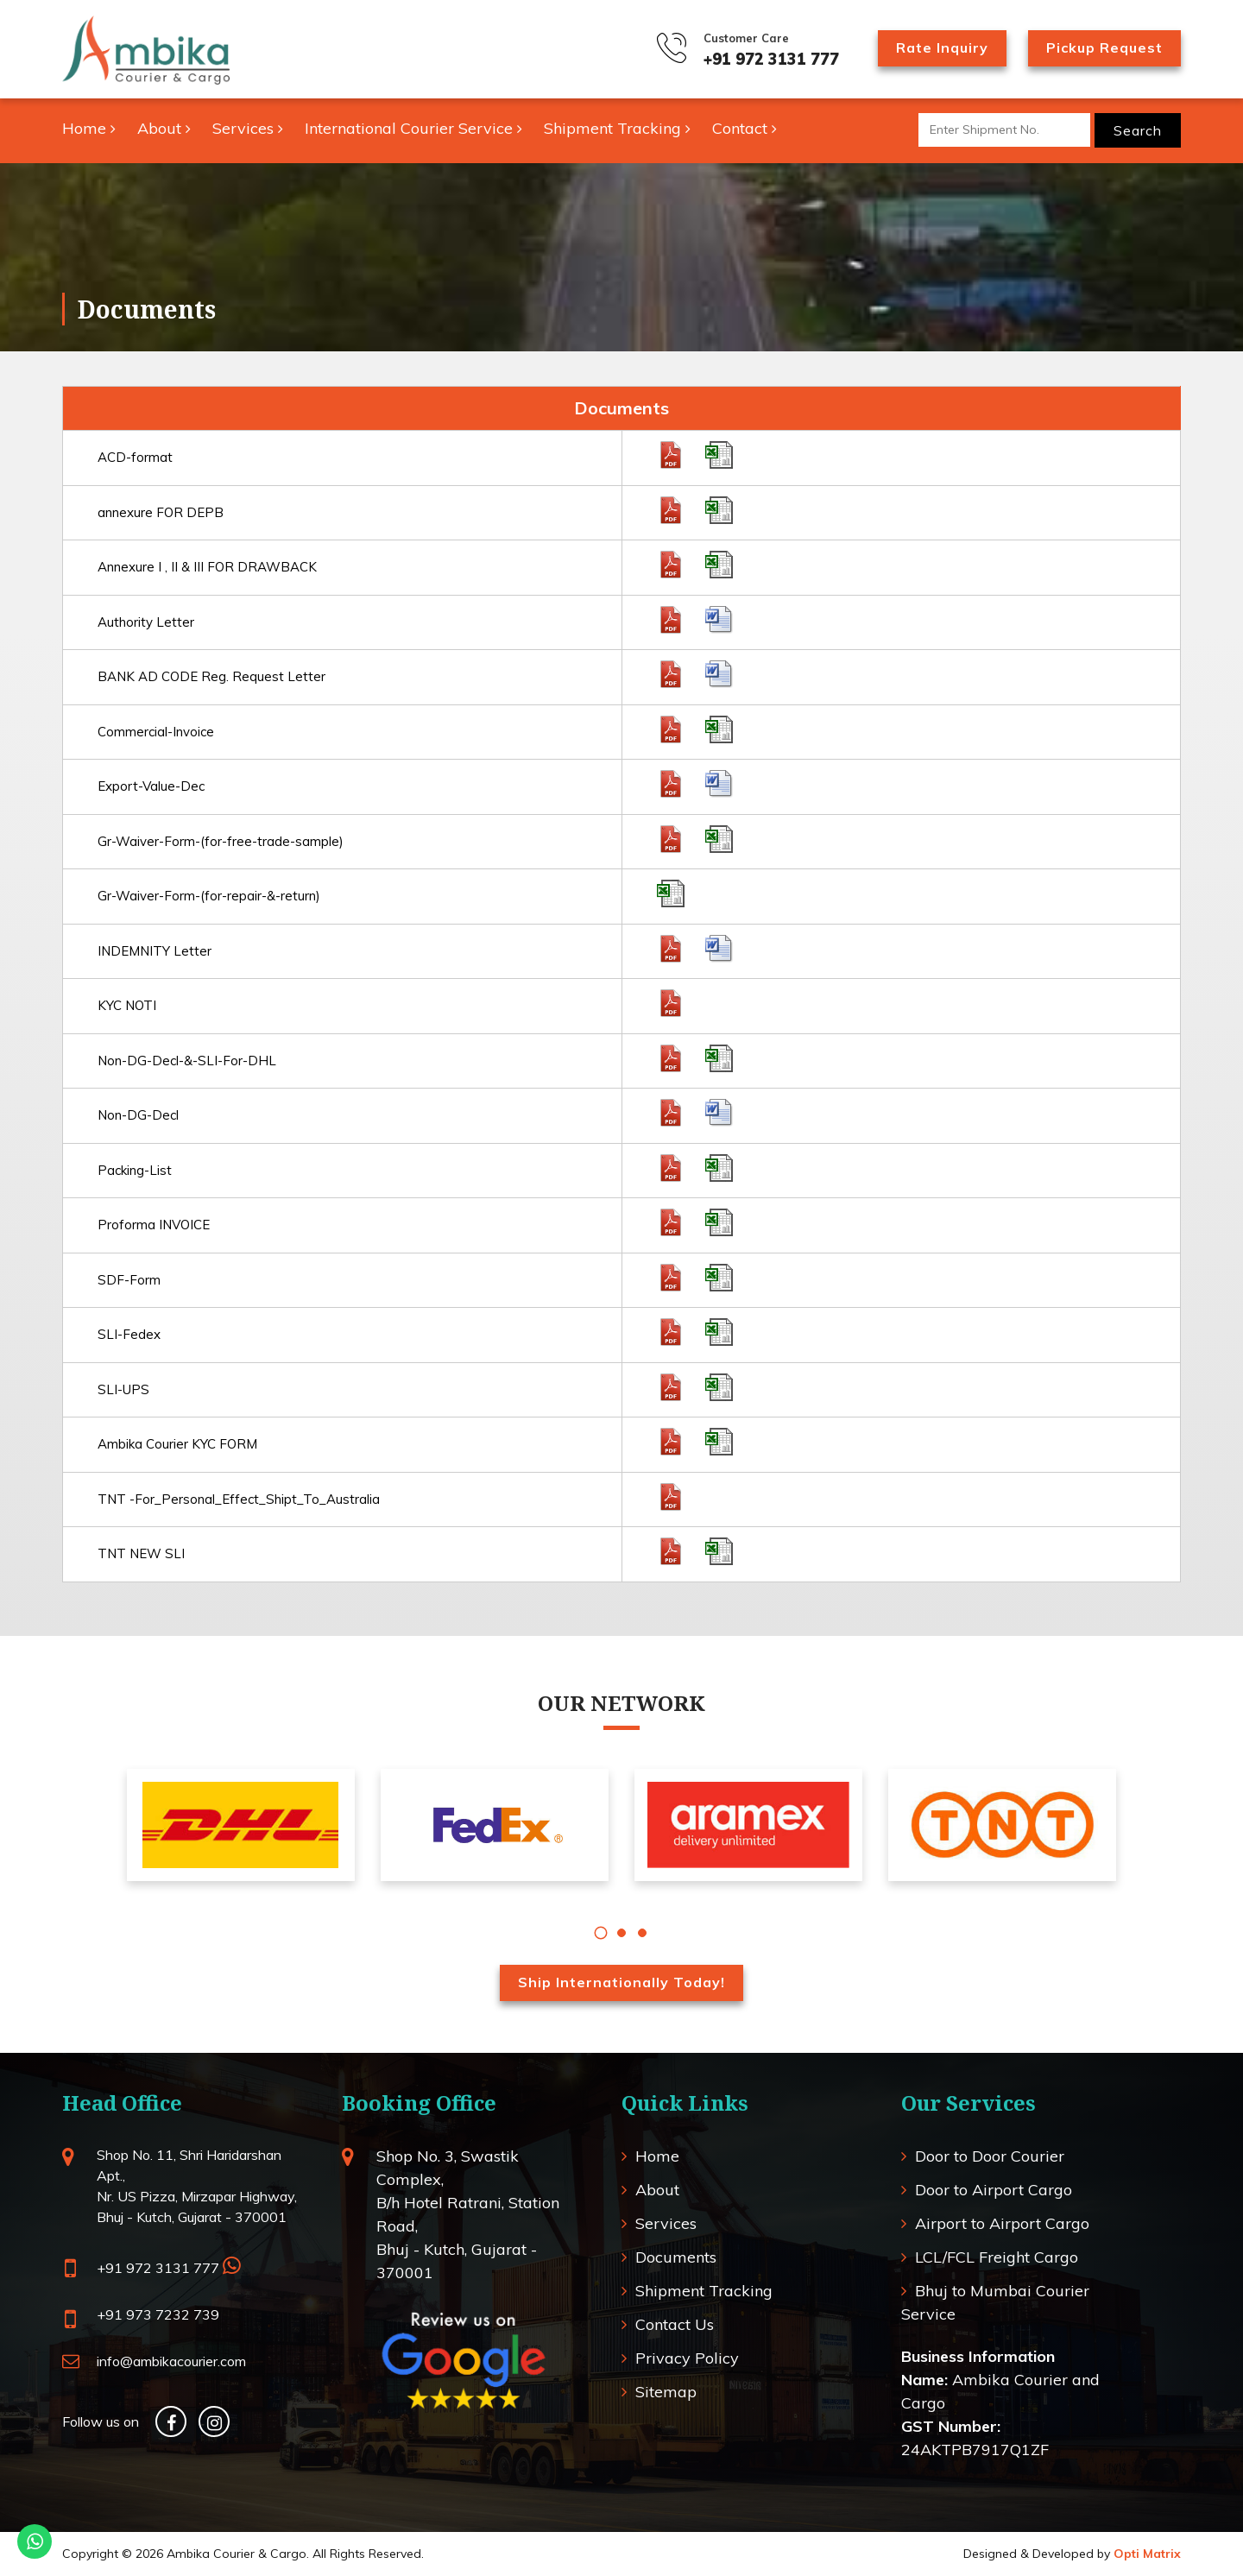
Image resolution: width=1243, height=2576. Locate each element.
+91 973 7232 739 (158, 2314)
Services (247, 128)
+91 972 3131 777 (771, 59)
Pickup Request (1104, 47)
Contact (744, 128)
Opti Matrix (1147, 2553)
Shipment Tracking (617, 128)
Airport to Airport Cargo (1002, 2223)
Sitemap (666, 2392)
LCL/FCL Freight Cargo (996, 2257)
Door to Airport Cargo (993, 2190)
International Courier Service (413, 128)
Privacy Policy (687, 2358)
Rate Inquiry (942, 47)
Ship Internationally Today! (621, 1982)
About (164, 128)
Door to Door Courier (989, 2156)
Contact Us (674, 2324)
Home (89, 128)
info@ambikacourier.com (171, 2361)
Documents (675, 2257)
